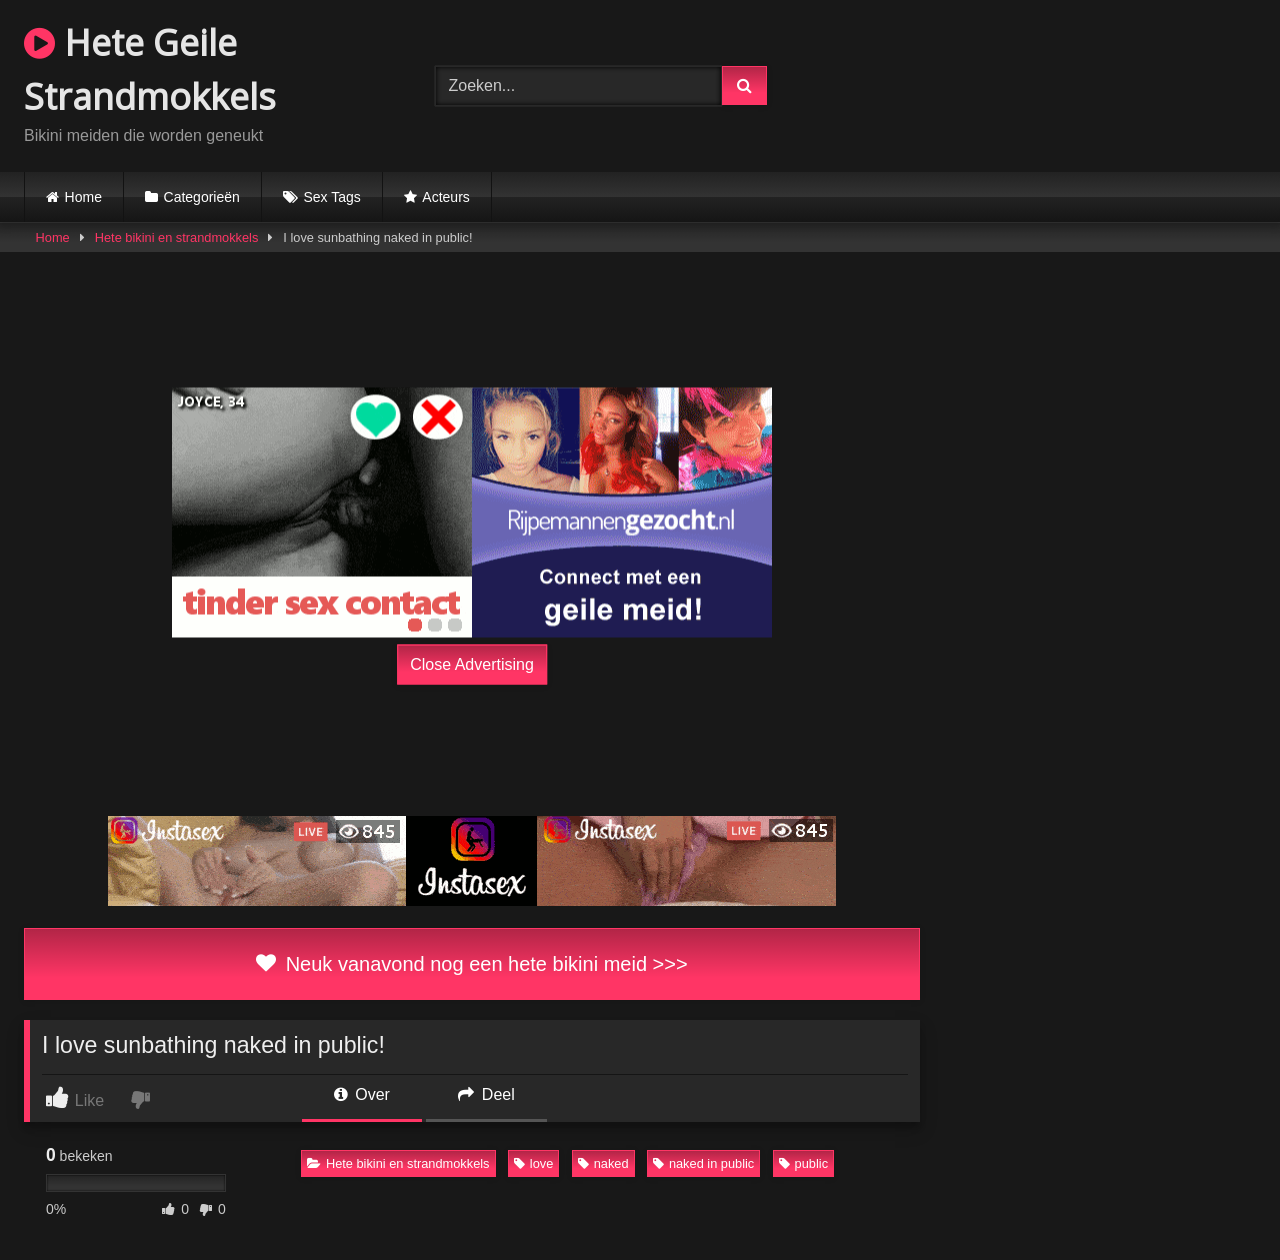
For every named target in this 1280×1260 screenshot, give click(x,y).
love (533, 1163)
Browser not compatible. (1050, 83)
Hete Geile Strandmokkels (150, 69)
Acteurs (445, 197)
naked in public (703, 1163)
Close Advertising (472, 664)
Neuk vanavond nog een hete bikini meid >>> (471, 964)
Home (83, 197)
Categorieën (202, 197)
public (803, 1163)
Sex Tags (331, 197)
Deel (486, 1094)
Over (362, 1094)
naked (603, 1163)
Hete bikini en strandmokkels (177, 237)
